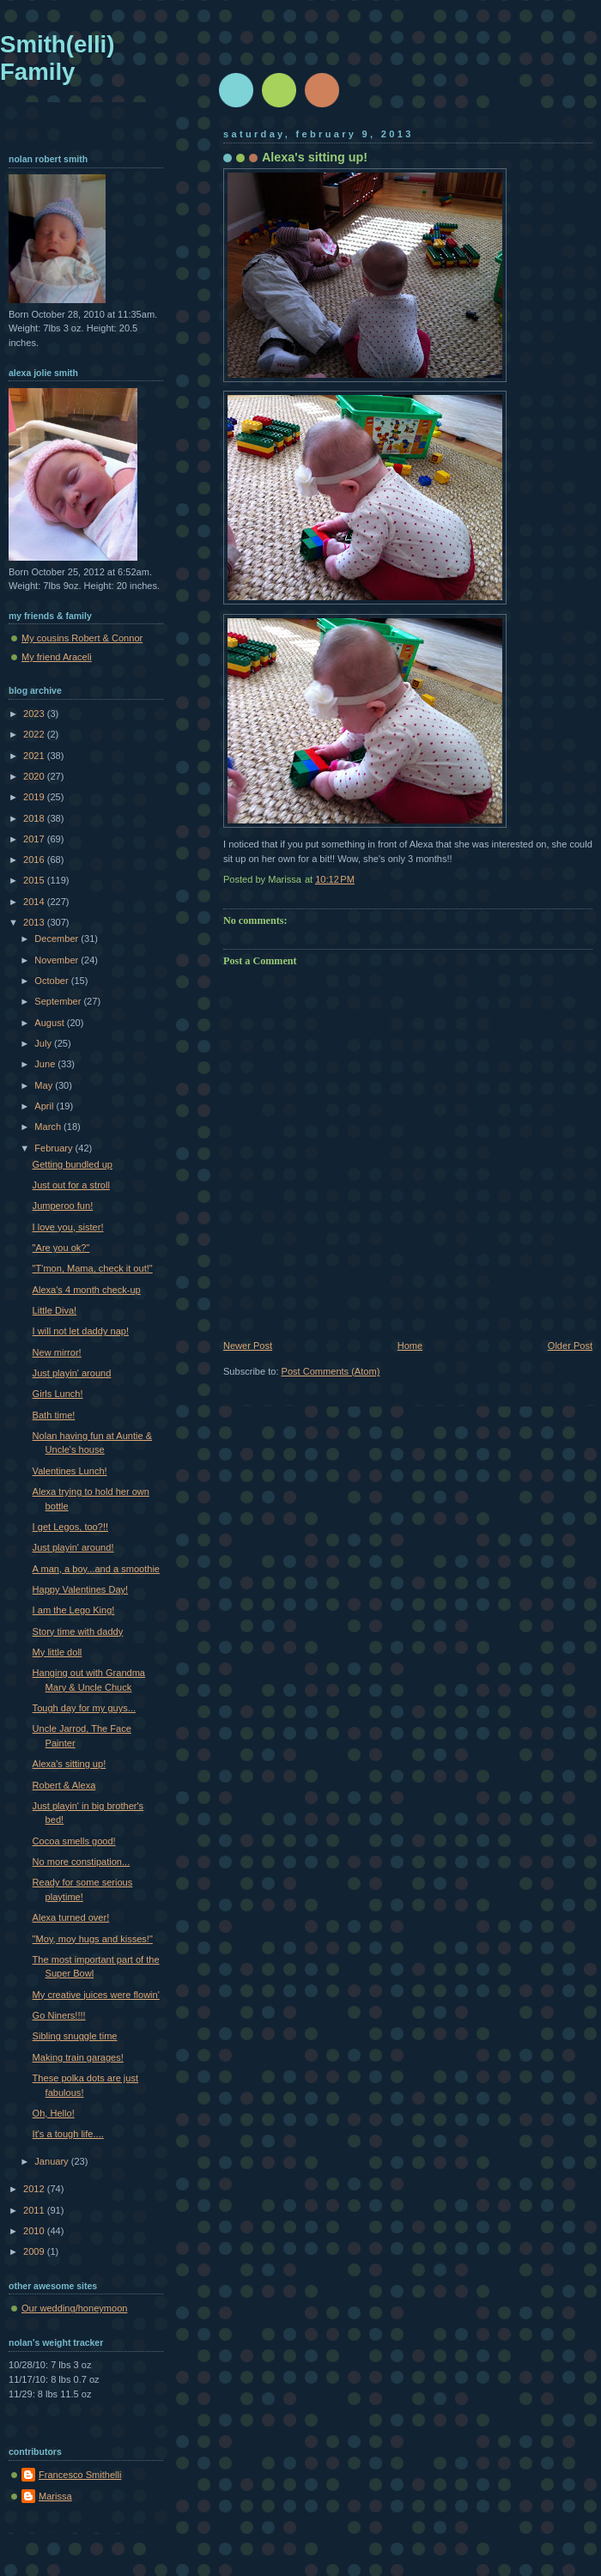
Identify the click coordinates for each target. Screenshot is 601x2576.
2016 (35, 859)
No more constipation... (82, 1861)
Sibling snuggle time (75, 2036)
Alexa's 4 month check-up (87, 1290)
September (58, 1001)
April (45, 1106)
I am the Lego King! (74, 1610)
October (52, 980)
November (57, 960)
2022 (35, 734)
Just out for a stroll (71, 1185)
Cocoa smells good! (74, 1841)
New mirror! (57, 1352)
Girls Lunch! (58, 1393)
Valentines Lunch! (70, 1471)
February (54, 1148)
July (44, 1043)
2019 (35, 797)
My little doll (57, 1652)
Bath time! (54, 1415)
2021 (35, 755)
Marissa (55, 2496)
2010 (35, 2231)
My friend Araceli (56, 657)
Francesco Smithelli (80, 2475)
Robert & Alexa (64, 1785)
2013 (35, 922)
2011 (35, 2210)
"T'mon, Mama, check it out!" (93, 1268)
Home (410, 1345)
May (44, 1085)
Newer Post (247, 1345)
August (50, 1023)
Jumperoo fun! (63, 1205)
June (46, 1064)
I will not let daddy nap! (81, 1331)
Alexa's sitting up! (69, 1764)
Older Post (570, 1345)
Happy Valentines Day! (81, 1589)
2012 (35, 2189)
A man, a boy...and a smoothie (96, 1569)
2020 (35, 776)
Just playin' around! (73, 1547)
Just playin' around (72, 1373)
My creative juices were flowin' (96, 1995)
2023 (35, 713)
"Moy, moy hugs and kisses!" (93, 1939)
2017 (35, 839)
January (52, 2161)
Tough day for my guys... (84, 1708)
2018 (35, 818)
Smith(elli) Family (57, 58)
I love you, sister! (68, 1227)
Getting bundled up (72, 1164)
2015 (35, 880)
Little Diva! (55, 1310)
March (49, 1126)
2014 (35, 901)
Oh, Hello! (54, 2113)
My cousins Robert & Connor (82, 638)
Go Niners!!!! (59, 2015)
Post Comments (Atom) (331, 1371)
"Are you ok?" (61, 1247)
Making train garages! (78, 2057)
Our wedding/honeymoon (74, 2308)
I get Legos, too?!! (70, 1527)
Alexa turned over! (71, 1917)
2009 (35, 2251)
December (57, 938)
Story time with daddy (78, 1631)
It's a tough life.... (68, 2134)
